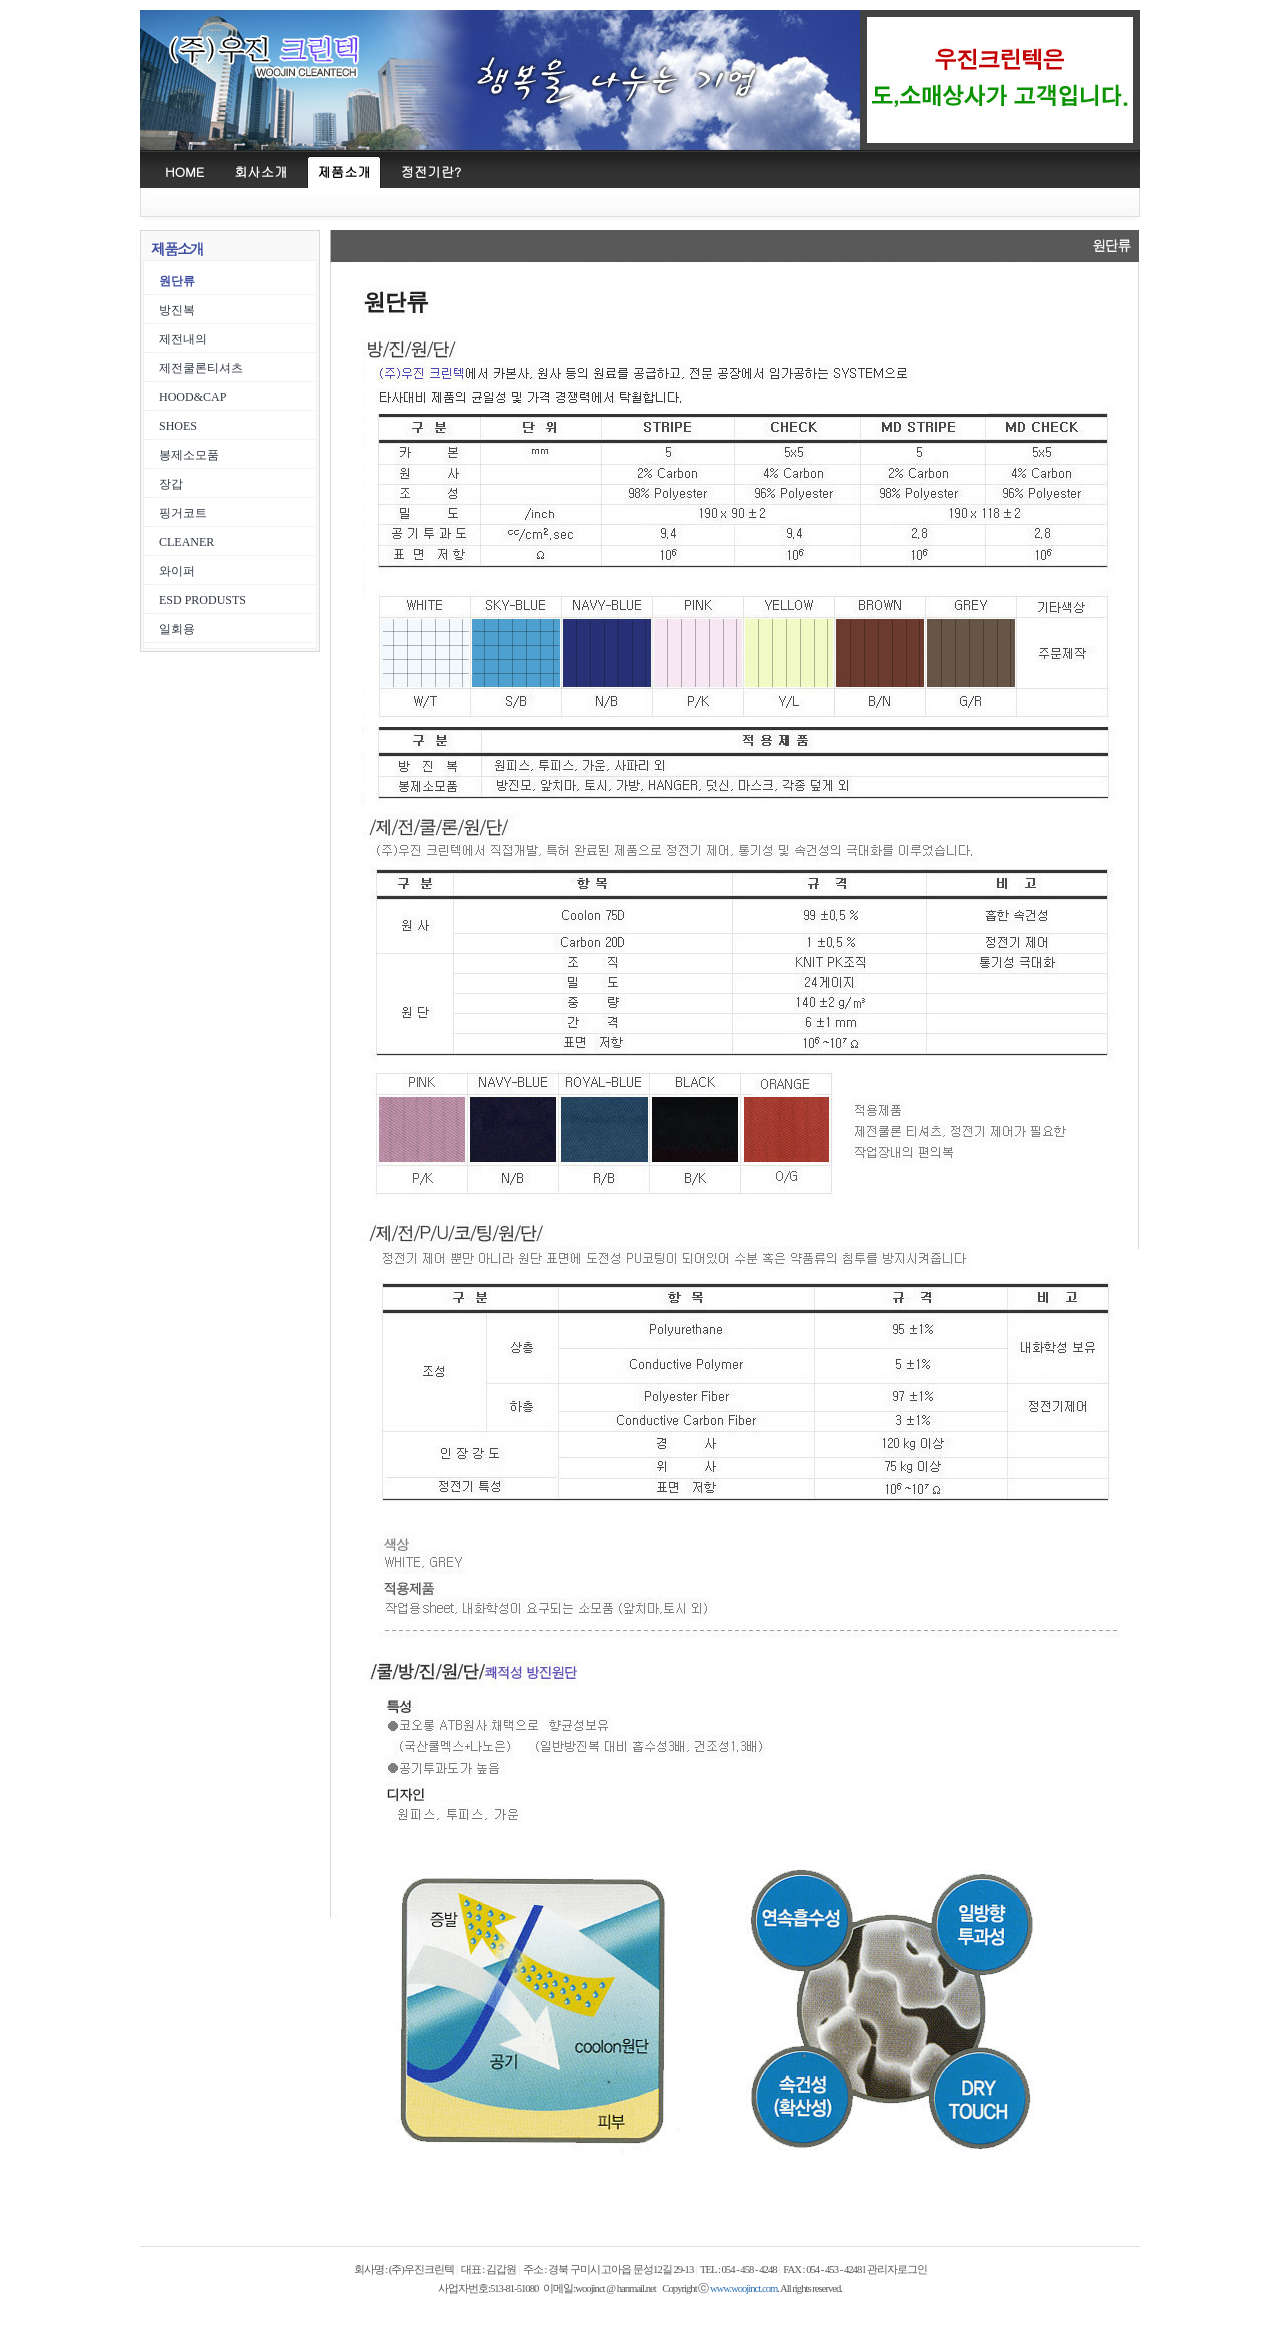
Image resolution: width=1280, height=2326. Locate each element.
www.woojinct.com (743, 2288)
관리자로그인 (897, 2269)
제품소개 (343, 171)
